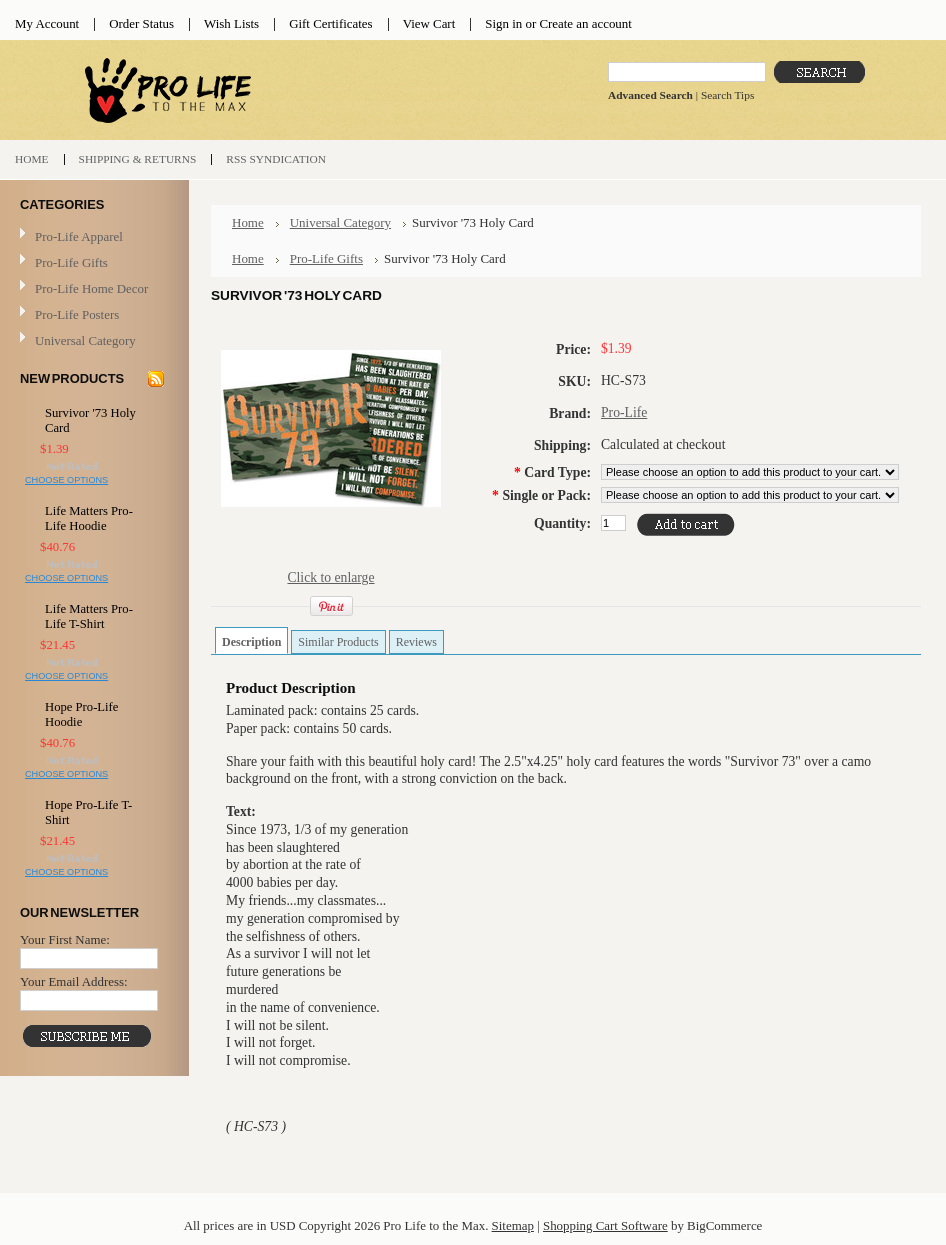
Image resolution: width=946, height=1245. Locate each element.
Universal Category (85, 340)
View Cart (429, 23)
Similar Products (338, 642)
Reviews (416, 642)
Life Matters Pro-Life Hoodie (89, 518)
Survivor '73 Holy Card (90, 420)
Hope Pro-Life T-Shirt (88, 812)
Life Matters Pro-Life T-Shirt (89, 616)
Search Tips (727, 95)
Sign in (503, 23)
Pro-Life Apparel (92, 237)
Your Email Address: (74, 981)
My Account (47, 23)
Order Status (141, 23)
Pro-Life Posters (77, 314)
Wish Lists (231, 23)
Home (248, 222)
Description (251, 642)
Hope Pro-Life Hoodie (81, 714)
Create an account (585, 23)
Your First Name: (65, 939)
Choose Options (66, 480)
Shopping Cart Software (605, 1225)
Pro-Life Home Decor (92, 289)
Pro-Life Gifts (92, 263)
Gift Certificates (331, 23)
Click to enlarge (330, 577)
